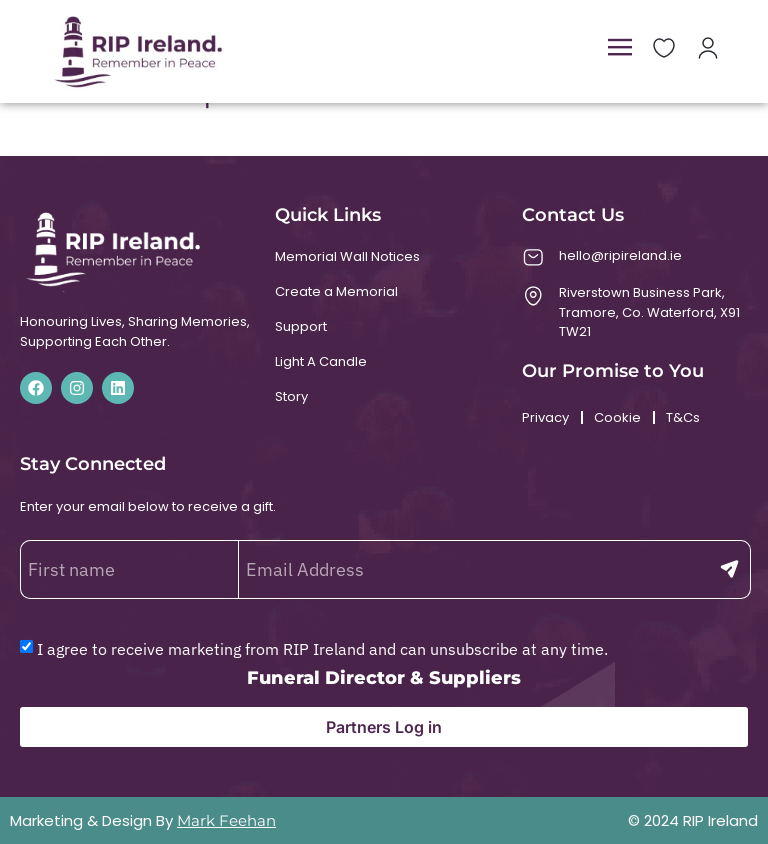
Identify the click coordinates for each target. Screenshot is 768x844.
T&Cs (683, 417)
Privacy (545, 417)
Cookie (617, 417)
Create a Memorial (336, 291)
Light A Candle (321, 361)
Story (291, 396)
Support (301, 326)
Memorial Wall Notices (347, 256)
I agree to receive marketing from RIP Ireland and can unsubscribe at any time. (322, 649)
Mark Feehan (226, 820)
